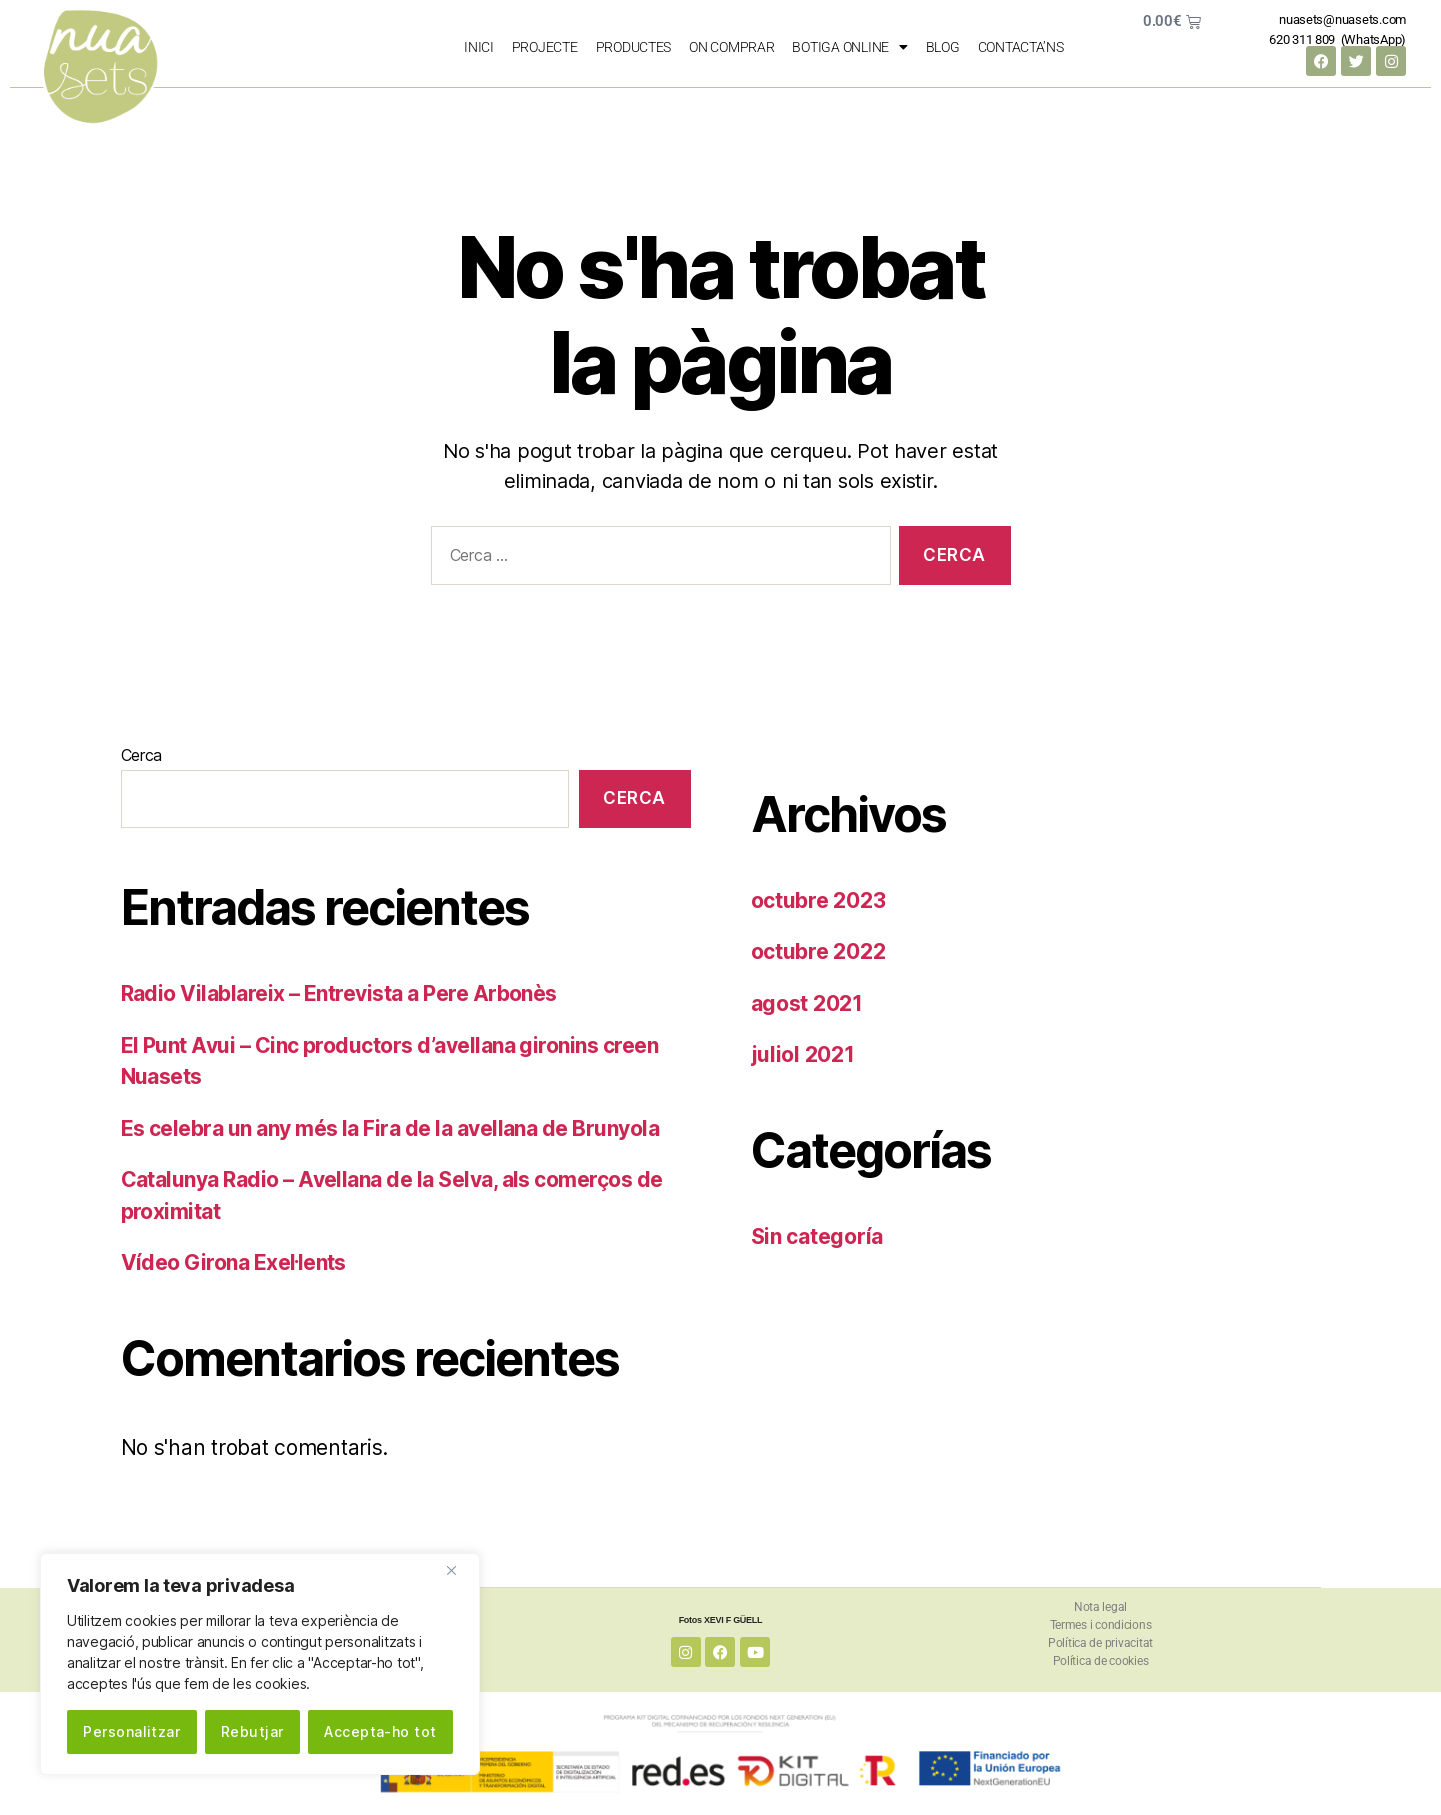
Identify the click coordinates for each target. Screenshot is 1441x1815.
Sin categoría (817, 1236)
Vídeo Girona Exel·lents (233, 1262)
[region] (260, 1664)
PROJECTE (545, 47)
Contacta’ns (1021, 47)
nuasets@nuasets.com (1342, 19)
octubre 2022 (818, 951)
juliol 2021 (803, 1054)
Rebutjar (252, 1731)
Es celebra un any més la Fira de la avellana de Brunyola (390, 1128)
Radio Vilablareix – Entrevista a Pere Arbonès (339, 993)
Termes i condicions (1101, 1625)
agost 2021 (807, 1003)
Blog (943, 47)
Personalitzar (131, 1731)
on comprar (731, 47)
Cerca (142, 755)
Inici (479, 47)
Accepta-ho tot (380, 1731)
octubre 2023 (818, 900)
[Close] (459, 1570)
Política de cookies (1101, 1661)
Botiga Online (849, 47)
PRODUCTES (634, 47)
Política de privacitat (1100, 1643)
